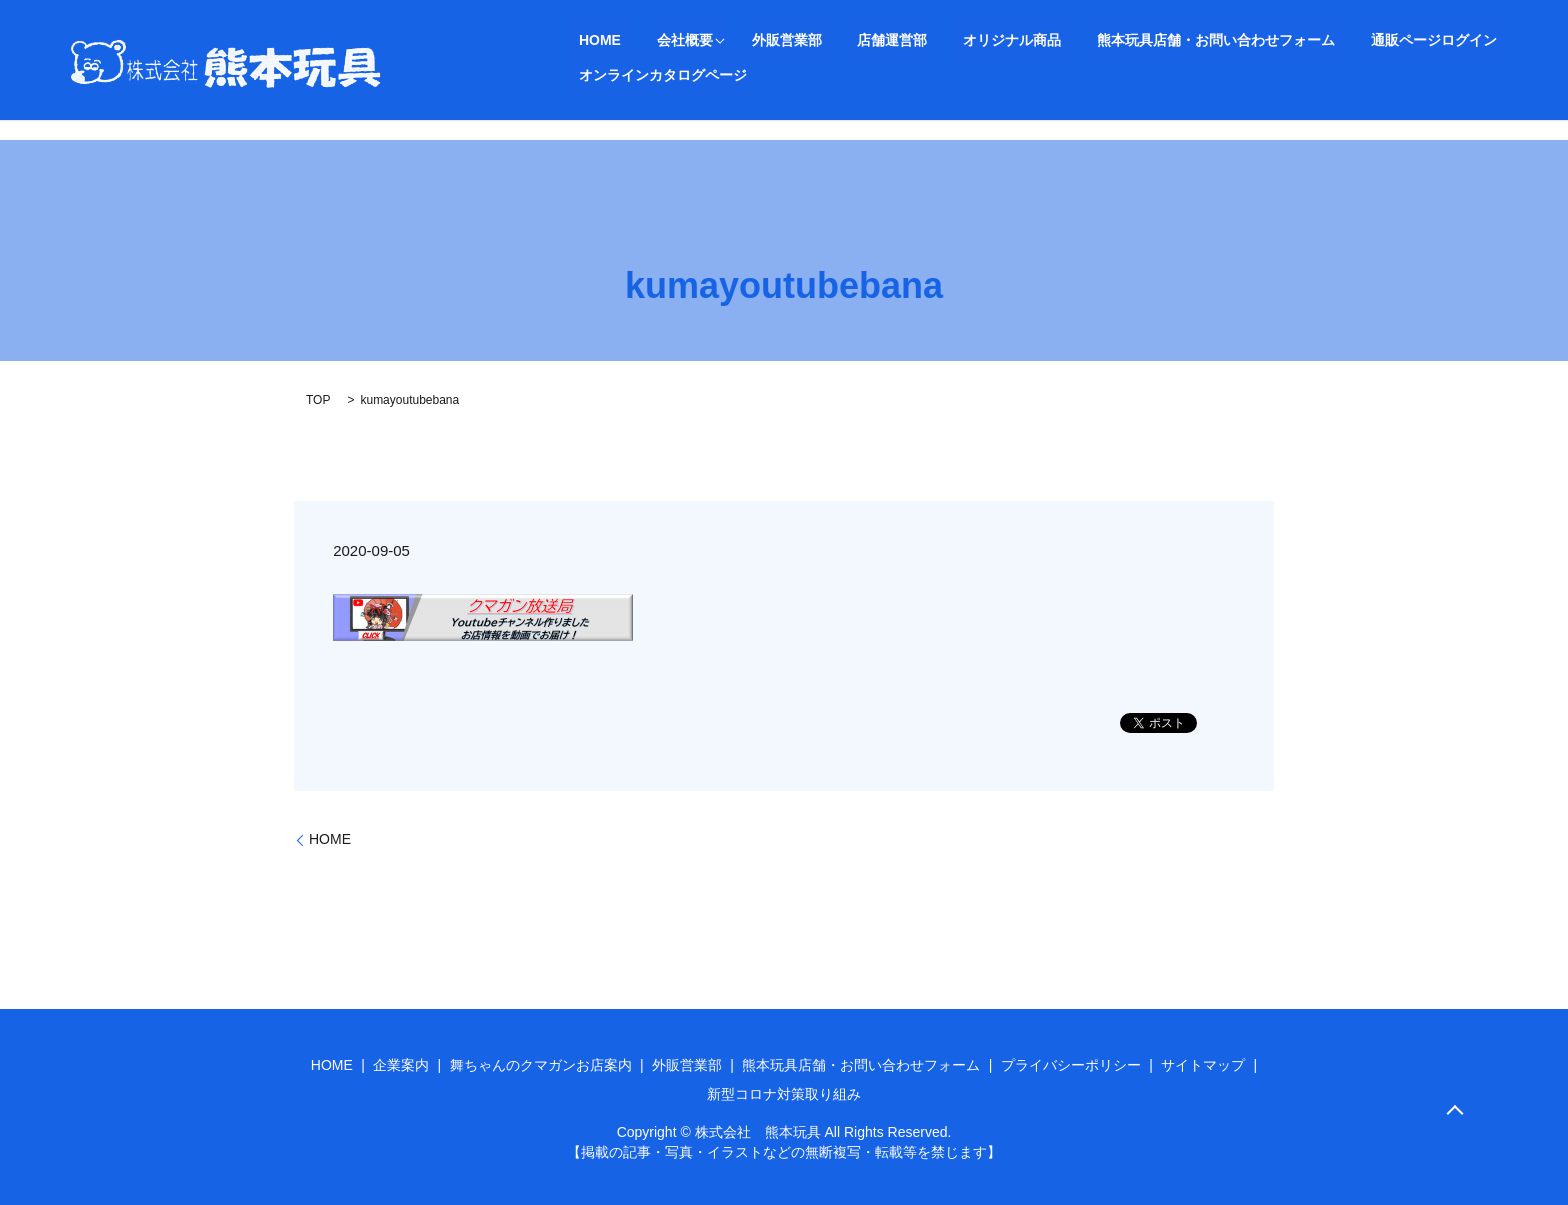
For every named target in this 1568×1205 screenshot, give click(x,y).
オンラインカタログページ (1464, 40)
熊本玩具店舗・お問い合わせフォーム (1107, 40)
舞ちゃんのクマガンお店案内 (541, 1065)
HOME (589, 40)
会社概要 (652, 40)
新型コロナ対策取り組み (784, 1094)
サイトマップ (1203, 1065)
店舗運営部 (827, 40)
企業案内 (401, 1065)
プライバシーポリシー (1071, 1065)
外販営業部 (743, 40)
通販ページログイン (1303, 40)
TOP (318, 400)
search (583, 75)
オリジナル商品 (925, 40)
